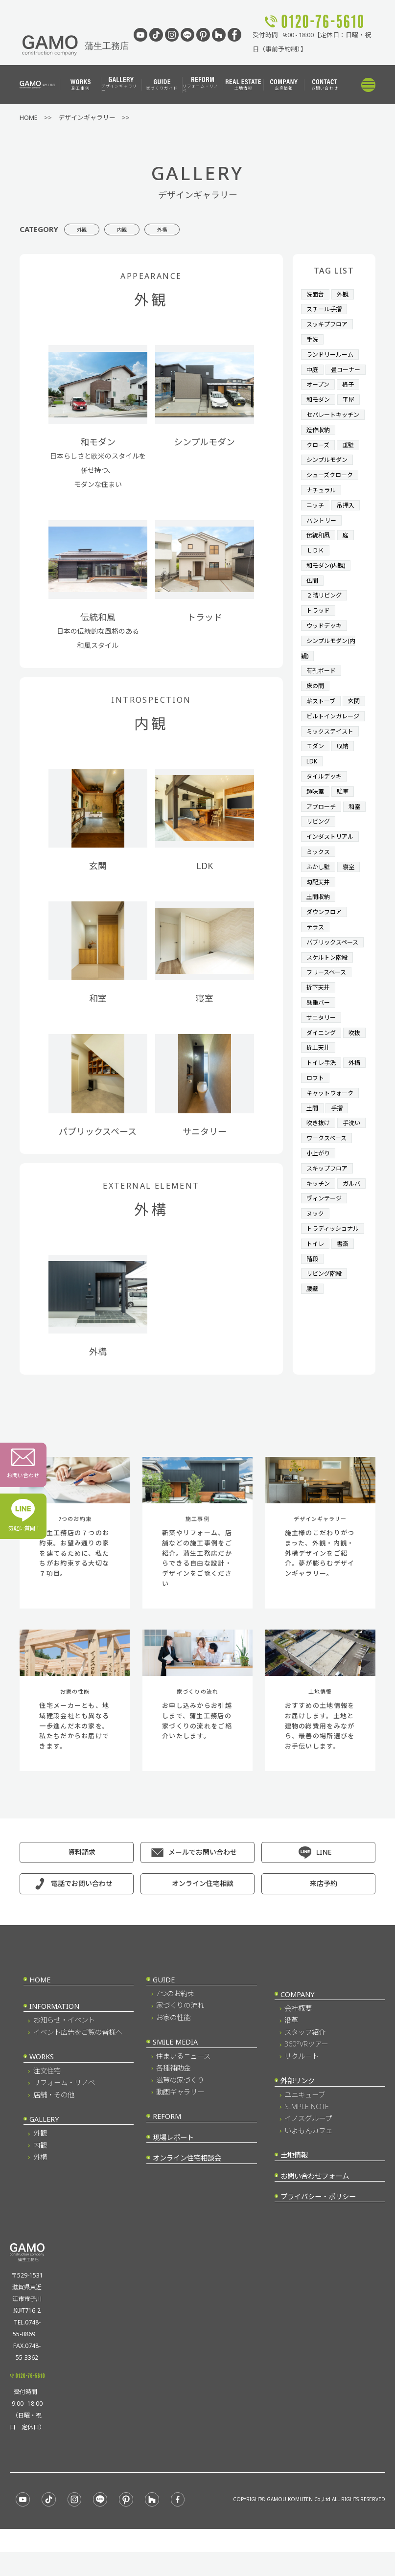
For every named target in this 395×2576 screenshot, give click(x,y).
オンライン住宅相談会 (187, 2181)
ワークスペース (328, 1197)
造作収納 (319, 454)
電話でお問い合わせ (82, 1907)
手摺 (338, 1154)
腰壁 (312, 1372)
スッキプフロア (328, 322)
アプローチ (322, 847)
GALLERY (44, 2143)
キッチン (319, 1241)
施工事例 (80, 85)
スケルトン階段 (328, 1008)
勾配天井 (319, 920)
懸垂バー (319, 1051)
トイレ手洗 (322, 1109)
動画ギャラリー (180, 2115)
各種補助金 (173, 2091)
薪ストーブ (322, 716)
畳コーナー (322, 381)
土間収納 (319, 935)
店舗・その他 (53, 2118)
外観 (90, 229)
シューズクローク (331, 497)
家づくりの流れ (180, 2029)
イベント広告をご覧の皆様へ (77, 2056)
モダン (315, 789)
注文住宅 (47, 2094)
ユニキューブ (304, 2118)
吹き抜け (319, 1168)
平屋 (351, 410)
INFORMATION (54, 2030)
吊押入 (347, 527)
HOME (39, 2003)
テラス (315, 964)
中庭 (312, 366)
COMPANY (297, 2018)
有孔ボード (322, 687)
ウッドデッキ (325, 643)
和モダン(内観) (327, 585)
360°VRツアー (306, 2067)
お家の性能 (173, 2041)
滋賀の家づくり (180, 2103)
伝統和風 (319, 556)
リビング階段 (325, 1358)
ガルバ (315, 1255)
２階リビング (325, 614)
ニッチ (315, 527)
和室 (312, 862)
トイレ (315, 1328)
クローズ (318, 468)
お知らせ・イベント (64, 2043)
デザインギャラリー (119, 84)
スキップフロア (328, 1226)
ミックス (319, 891)
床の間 (315, 701)
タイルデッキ (325, 818)
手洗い (315, 1182)
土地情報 (243, 85)
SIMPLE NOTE (306, 2130)
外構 (206, 229)
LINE (323, 1876)
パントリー (322, 541)
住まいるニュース (183, 2080)
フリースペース (327, 1022)
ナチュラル (322, 512)
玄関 (312, 731)
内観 (148, 229)
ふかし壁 (319, 905)
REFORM (167, 2140)
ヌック (315, 1285)
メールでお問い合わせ (202, 1876)
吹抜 (312, 1095)
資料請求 (81, 1876)
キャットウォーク (331, 1139)
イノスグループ (308, 2142)
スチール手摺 (325, 308)
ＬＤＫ (315, 570)
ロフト (341, 1124)
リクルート (301, 2080)
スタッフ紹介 (304, 2056)
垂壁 (350, 468)
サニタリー (322, 1066)
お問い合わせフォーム (314, 2200)
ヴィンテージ (325, 1270)
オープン (318, 395)
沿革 (291, 2043)
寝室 (351, 905)
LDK (312, 804)
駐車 (344, 832)
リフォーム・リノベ (201, 84)
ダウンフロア (325, 949)
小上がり (319, 1212)
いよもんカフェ (308, 2154)
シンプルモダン (328, 483)
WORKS (41, 2080)
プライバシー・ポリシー (318, 2220)
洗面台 (315, 293)
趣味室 (315, 832)
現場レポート (173, 2161)
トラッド (319, 628)
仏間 (312, 599)
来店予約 (323, 1907)
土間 (312, 1154)
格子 (350, 395)
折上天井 (344, 1095)
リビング (344, 862)
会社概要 (298, 2032)
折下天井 (319, 1037)
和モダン (319, 410)
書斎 (344, 1328)
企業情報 (284, 85)
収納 (344, 789)
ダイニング (322, 1081)
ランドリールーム (331, 351)
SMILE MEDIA (175, 2065)
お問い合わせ (324, 85)
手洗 (312, 337)
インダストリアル (331, 877)
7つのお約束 (175, 2017)
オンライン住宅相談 (202, 1907)
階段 (312, 1343)
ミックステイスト (331, 774)
